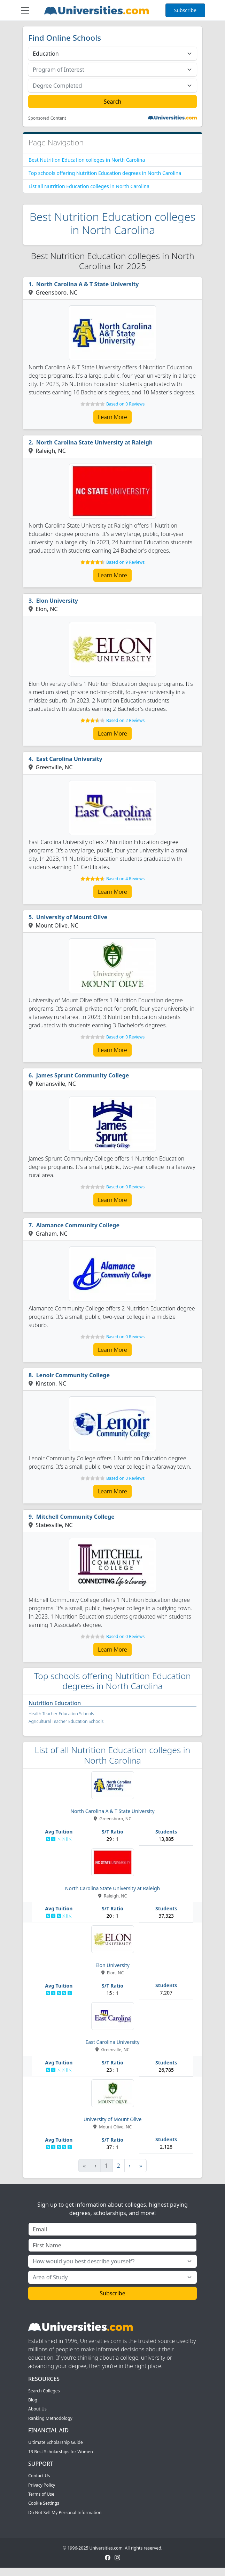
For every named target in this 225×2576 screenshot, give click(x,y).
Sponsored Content (47, 118)
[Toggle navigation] (25, 10)
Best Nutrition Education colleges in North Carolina (87, 160)
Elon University (57, 600)
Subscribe (185, 10)
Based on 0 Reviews (125, 404)
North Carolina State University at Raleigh (94, 442)
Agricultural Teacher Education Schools (66, 1721)
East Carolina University (69, 759)
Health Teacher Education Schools (61, 1714)
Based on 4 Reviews (125, 879)
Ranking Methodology (50, 2418)
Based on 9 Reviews (125, 562)
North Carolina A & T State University (87, 284)
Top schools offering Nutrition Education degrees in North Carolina (105, 173)
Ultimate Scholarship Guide (55, 2442)
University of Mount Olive (71, 917)
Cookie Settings (43, 2503)
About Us (37, 2409)
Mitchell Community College (75, 1516)
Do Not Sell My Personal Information (64, 2512)
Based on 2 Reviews (125, 720)
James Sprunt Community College (82, 1075)
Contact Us (39, 2476)
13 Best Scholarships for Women (60, 2452)
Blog (32, 2400)
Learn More (112, 417)
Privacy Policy (41, 2485)
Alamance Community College (77, 1225)
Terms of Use (41, 2494)
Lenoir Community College (73, 1375)
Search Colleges (44, 2391)
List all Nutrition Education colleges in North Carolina (89, 186)
